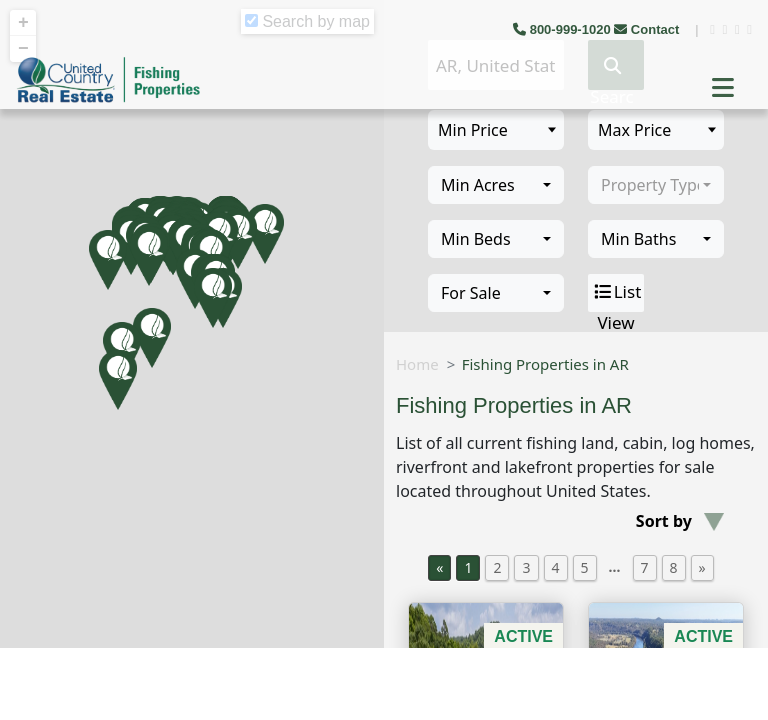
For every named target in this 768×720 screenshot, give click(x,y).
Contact (648, 29)
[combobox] (496, 185)
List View (616, 293)
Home (417, 364)
